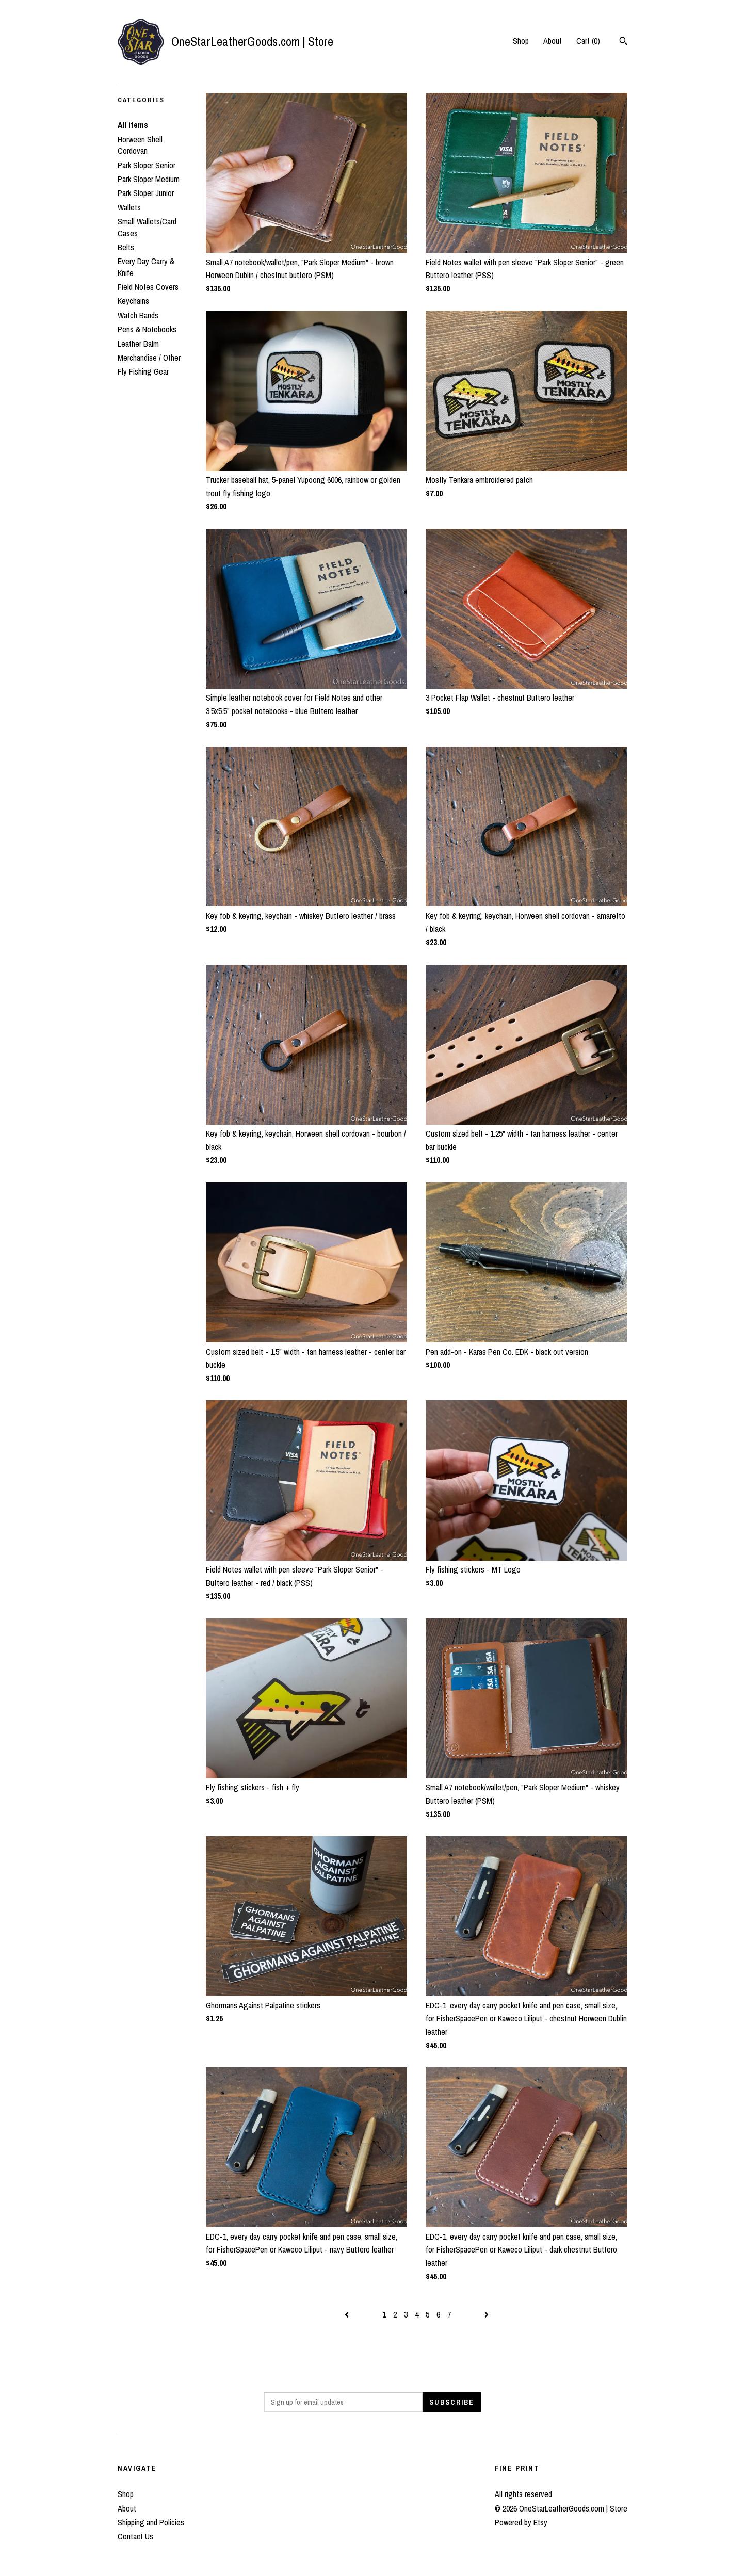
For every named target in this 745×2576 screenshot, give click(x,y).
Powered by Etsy (521, 2522)
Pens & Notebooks (147, 329)
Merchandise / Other (149, 357)
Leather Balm (138, 343)
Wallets (129, 207)
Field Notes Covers (148, 287)
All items (133, 125)
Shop (521, 40)
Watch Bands (138, 315)
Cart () (588, 40)
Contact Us (135, 2536)
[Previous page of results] (347, 2314)
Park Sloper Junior (146, 193)
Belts (126, 247)
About (552, 40)
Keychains (133, 300)
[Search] (623, 42)
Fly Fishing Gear (143, 371)
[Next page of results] (486, 2314)
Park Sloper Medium (149, 179)
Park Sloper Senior (146, 165)
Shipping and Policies (151, 2522)
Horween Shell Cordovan (140, 145)
